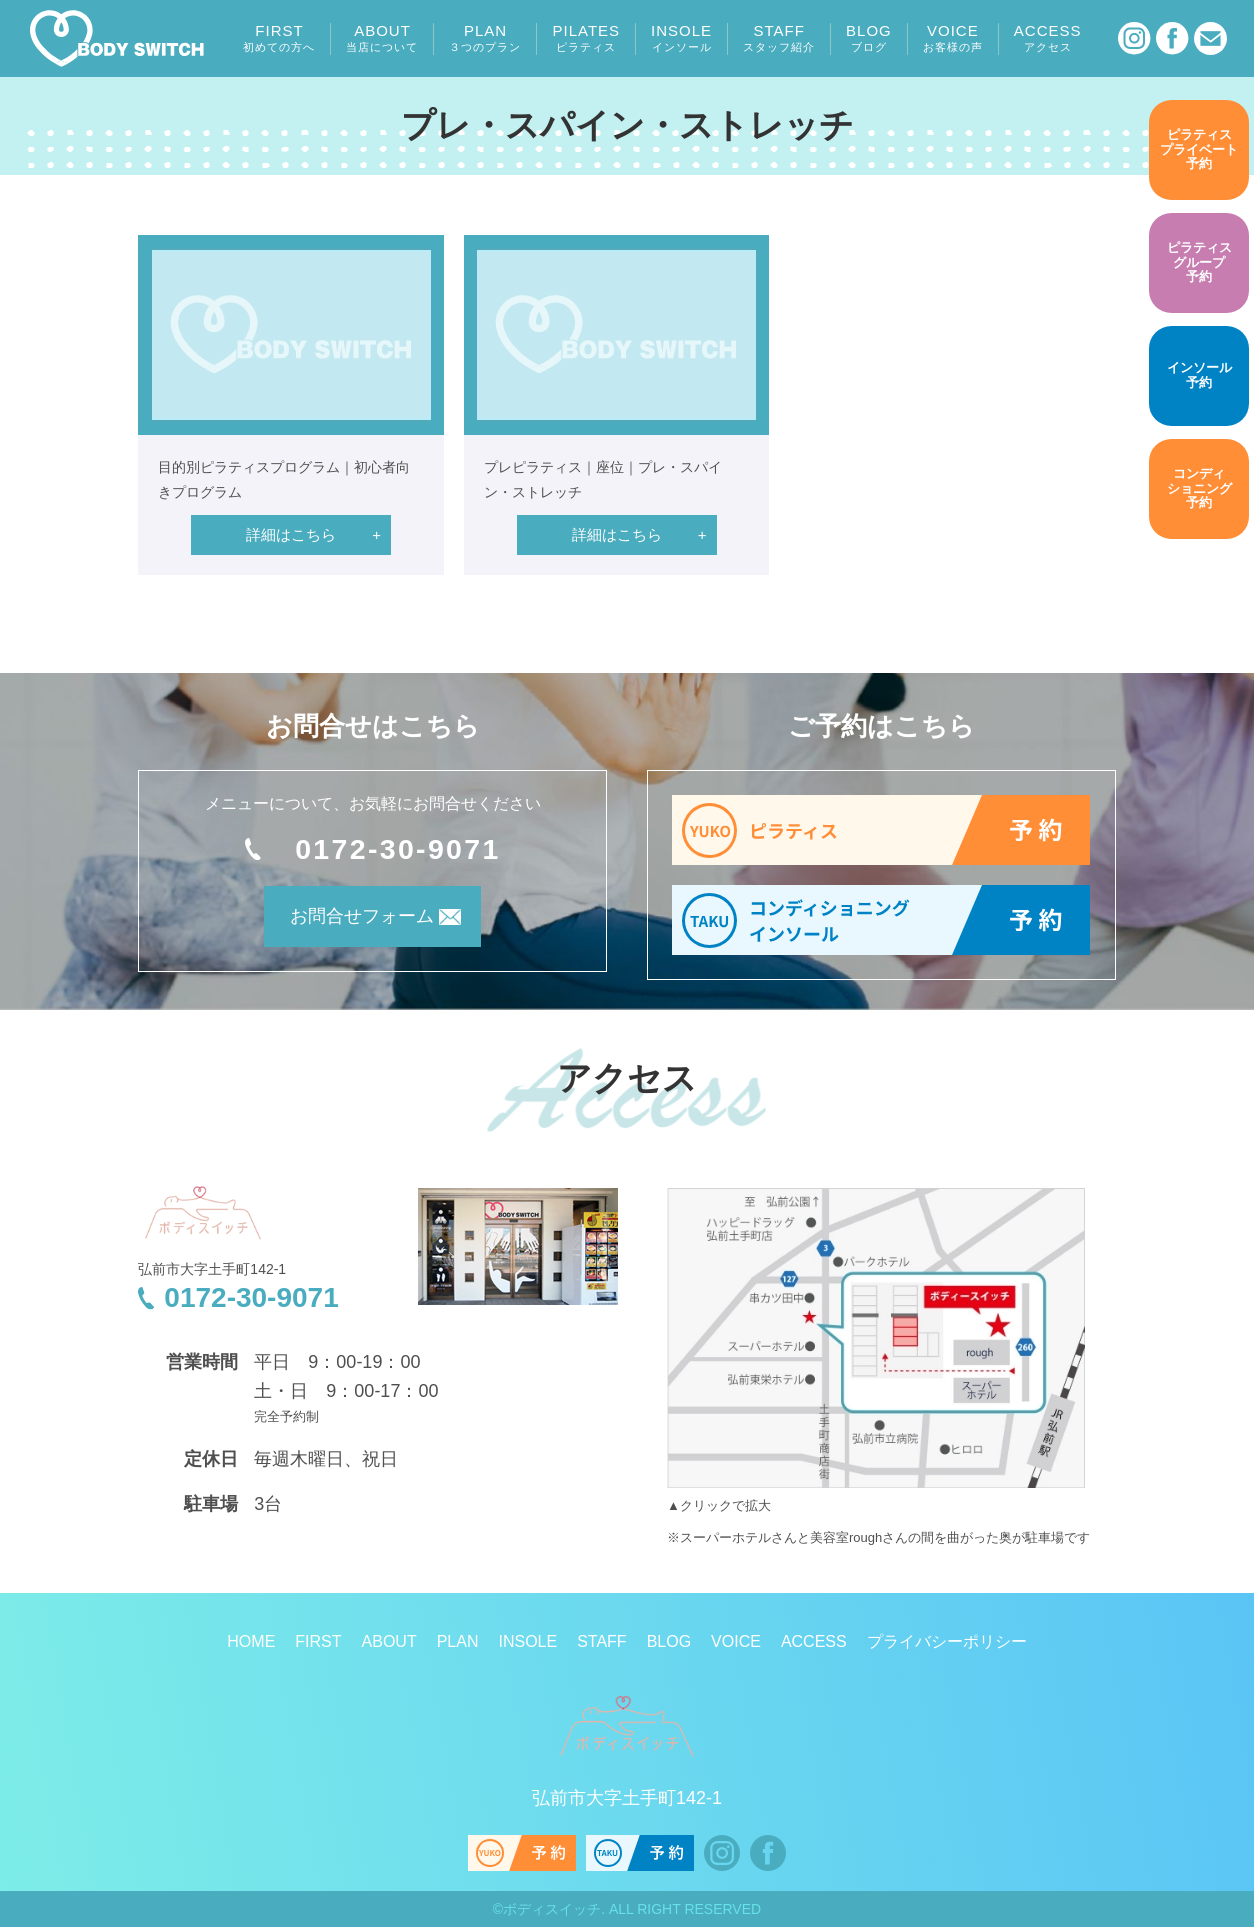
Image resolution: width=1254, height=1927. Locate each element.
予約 (1199, 150)
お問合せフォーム (346, 923)
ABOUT (382, 38)
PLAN (485, 38)
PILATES (586, 38)
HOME (251, 1641)
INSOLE (681, 38)
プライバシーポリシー (947, 1641)
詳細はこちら (291, 534)
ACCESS (1048, 38)
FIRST (279, 38)
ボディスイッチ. (554, 1909)
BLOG (869, 38)
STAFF (779, 38)
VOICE (953, 38)
